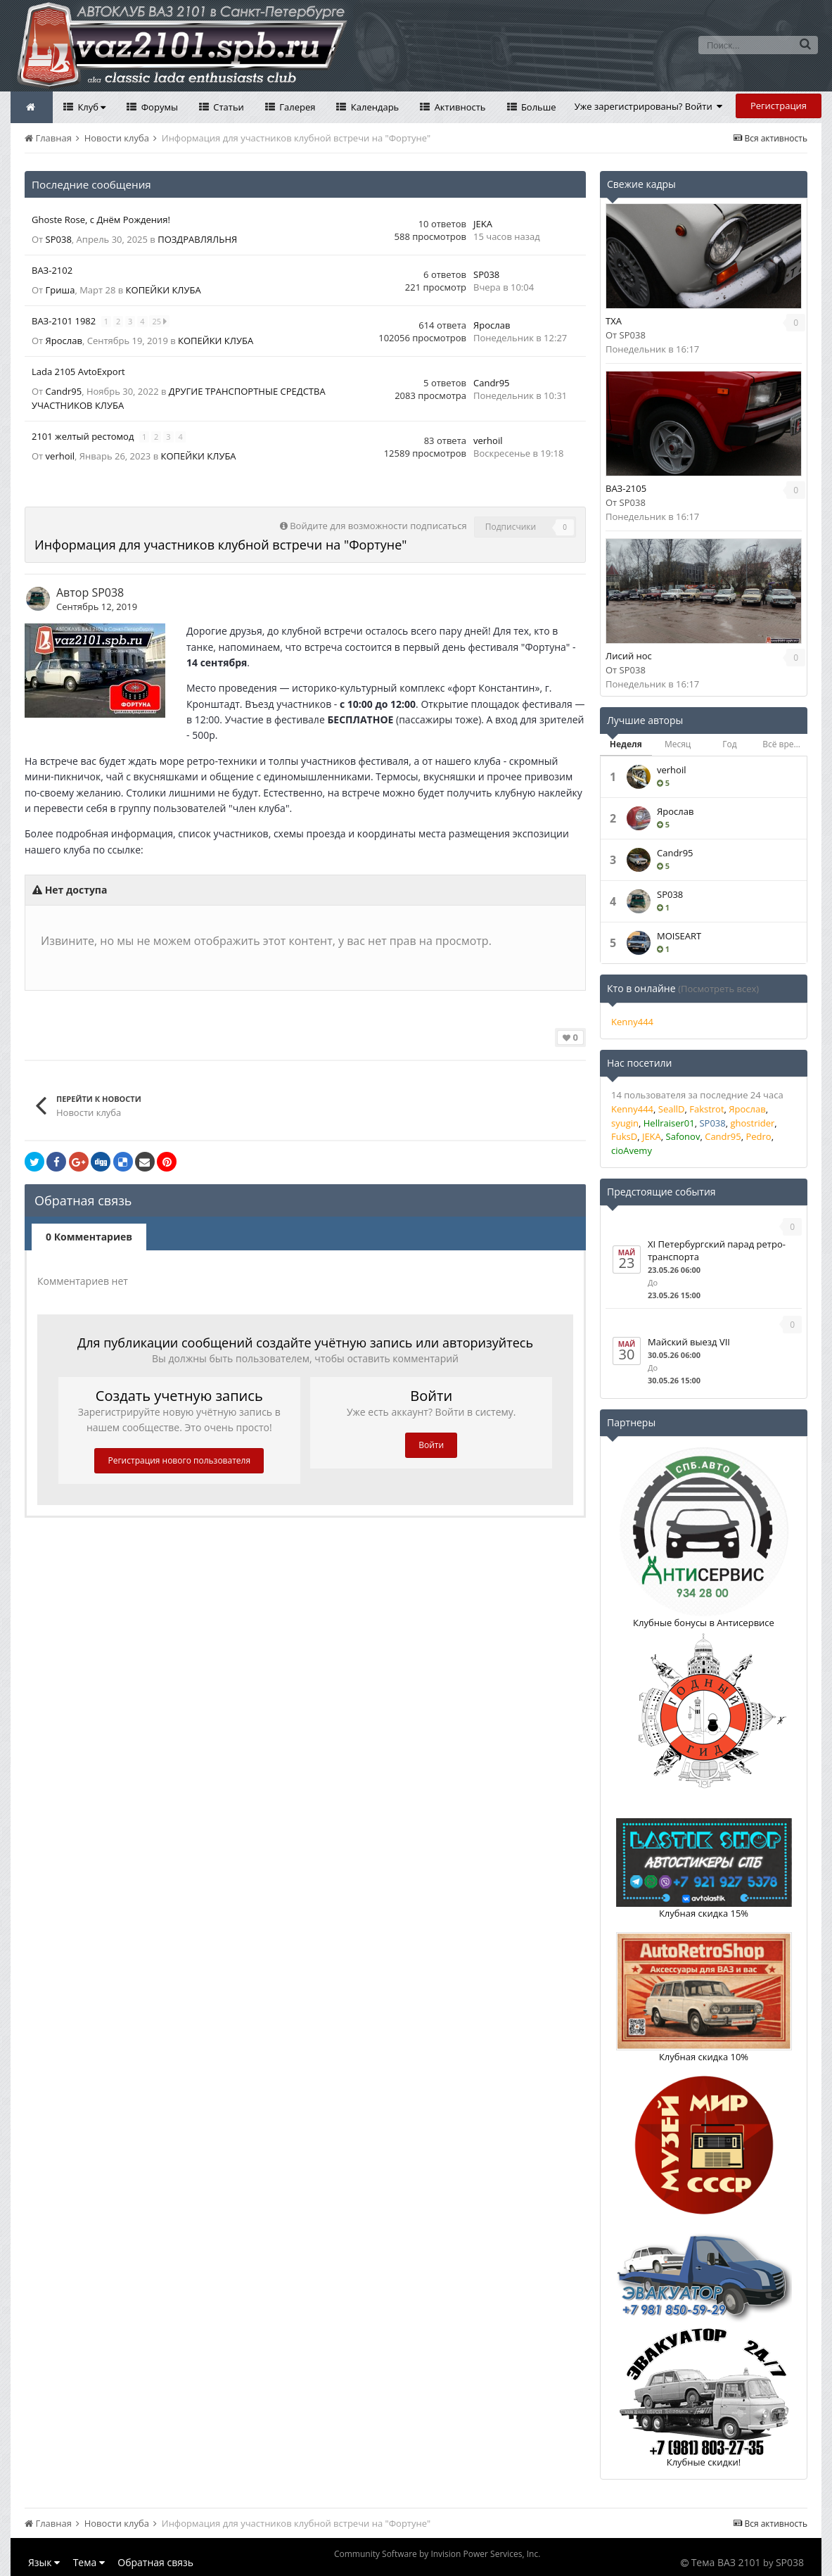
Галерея (296, 107)
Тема (89, 2562)
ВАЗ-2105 (626, 488)
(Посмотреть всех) (718, 988)
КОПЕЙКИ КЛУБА (163, 290)
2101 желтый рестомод (84, 436)
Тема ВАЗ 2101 (726, 2562)
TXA (614, 321)
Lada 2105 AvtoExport (78, 371)
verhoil (60, 456)
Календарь (373, 107)
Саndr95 (64, 391)
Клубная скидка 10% (703, 2056)
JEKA (482, 223)
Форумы (158, 107)
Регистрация (778, 105)
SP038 (59, 239)
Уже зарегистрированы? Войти (649, 106)
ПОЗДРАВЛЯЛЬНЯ (197, 239)
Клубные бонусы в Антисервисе (703, 1622)
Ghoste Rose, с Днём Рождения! (101, 219)
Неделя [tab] (626, 744)
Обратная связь (155, 2562)
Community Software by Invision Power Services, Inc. (437, 2554)
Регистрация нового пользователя (179, 1460)
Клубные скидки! (704, 2462)
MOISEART (679, 935)
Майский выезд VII (689, 1341)
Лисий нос (629, 655)
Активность (458, 107)
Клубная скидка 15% (703, 1913)
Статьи (227, 107)
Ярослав (64, 340)
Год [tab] (729, 744)
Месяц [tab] (678, 744)
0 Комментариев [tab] (89, 1236)
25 (160, 321)
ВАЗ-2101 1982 (65, 321)
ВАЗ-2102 (52, 270)
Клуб (90, 107)
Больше (537, 107)
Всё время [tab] (783, 744)
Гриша (60, 290)
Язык (44, 2562)
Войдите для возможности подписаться (378, 525)
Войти (431, 1445)
